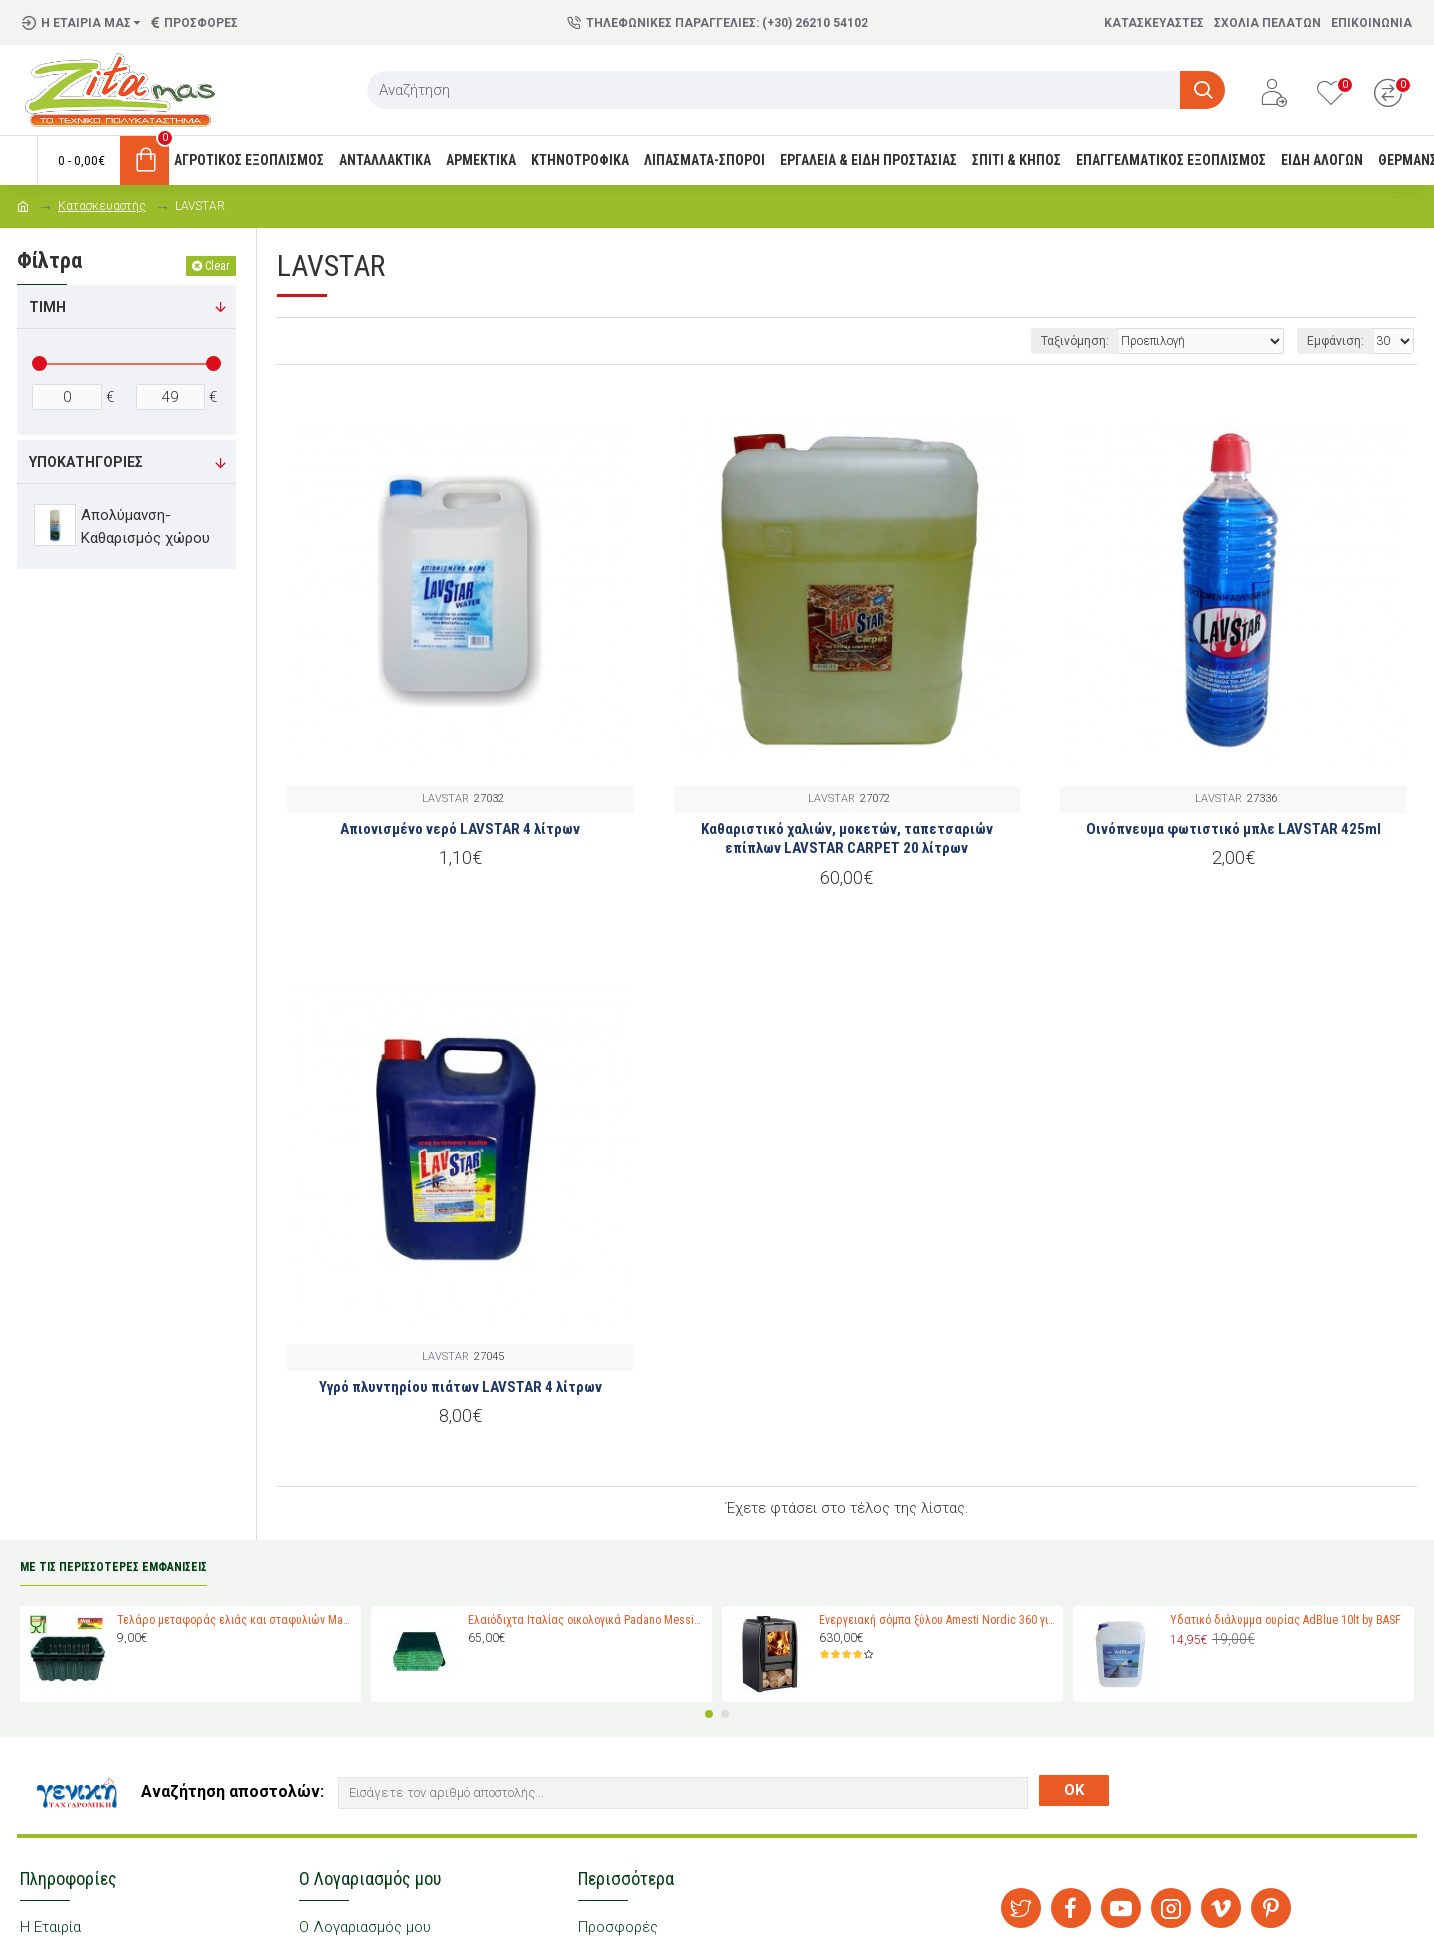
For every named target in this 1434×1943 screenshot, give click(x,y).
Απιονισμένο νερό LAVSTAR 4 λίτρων (460, 829)
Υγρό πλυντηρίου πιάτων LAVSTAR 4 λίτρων (460, 1387)
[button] (709, 1714)
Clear (217, 266)
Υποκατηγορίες (86, 462)
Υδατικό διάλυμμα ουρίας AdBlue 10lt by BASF (1285, 1620)
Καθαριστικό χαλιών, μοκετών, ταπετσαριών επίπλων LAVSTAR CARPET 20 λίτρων (847, 839)
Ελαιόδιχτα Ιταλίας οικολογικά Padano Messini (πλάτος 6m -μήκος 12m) (586, 1620)
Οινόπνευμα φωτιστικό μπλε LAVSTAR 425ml (1233, 829)
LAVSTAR (445, 798)
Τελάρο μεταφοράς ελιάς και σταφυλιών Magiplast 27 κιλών (235, 1620)
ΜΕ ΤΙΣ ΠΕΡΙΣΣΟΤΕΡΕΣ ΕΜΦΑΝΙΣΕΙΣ (113, 1567)
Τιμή (47, 307)
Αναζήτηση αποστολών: (232, 1791)
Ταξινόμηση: (1075, 341)
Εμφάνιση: (1335, 341)
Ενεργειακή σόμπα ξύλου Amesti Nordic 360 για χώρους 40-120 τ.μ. (937, 1620)
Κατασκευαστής (102, 206)
